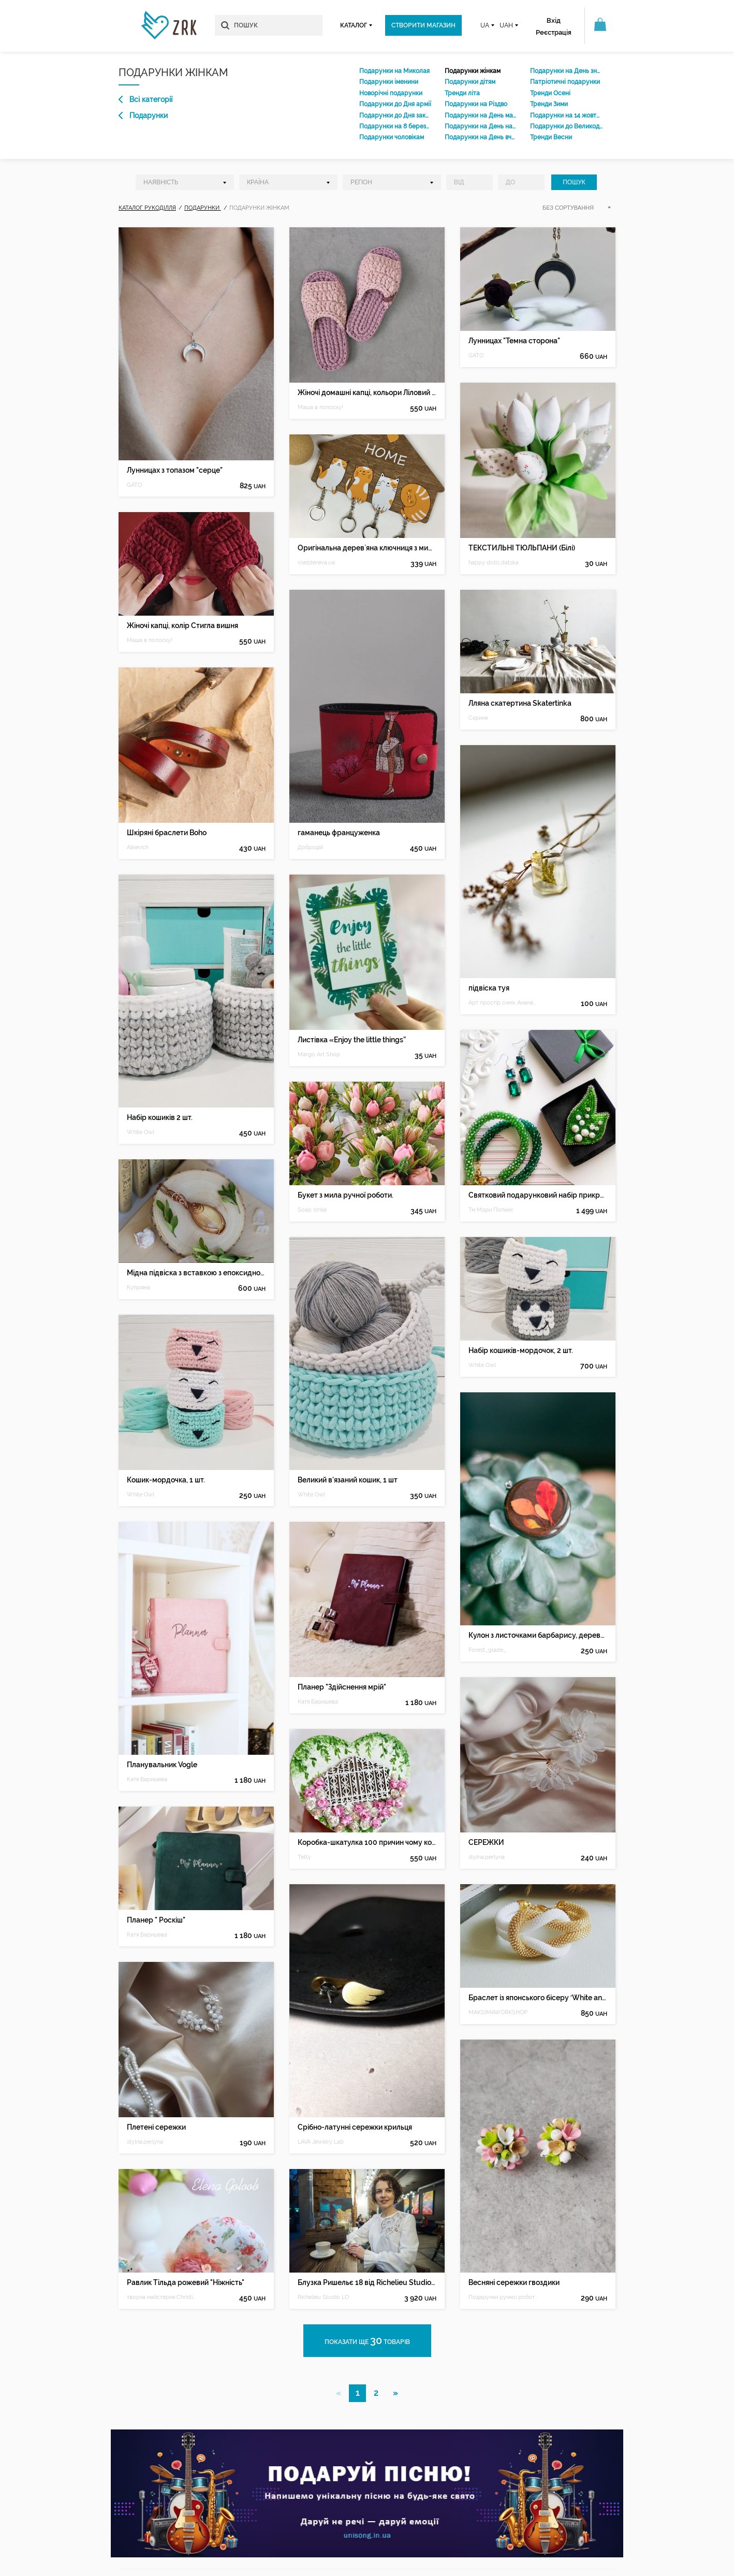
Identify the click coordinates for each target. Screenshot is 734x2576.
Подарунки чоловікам (391, 137)
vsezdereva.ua (316, 562)
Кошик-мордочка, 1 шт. (166, 1480)
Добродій (310, 847)
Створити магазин (423, 25)
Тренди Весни (551, 137)
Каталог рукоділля (147, 208)
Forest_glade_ (487, 1650)
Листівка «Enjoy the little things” (352, 1040)
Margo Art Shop (319, 1054)
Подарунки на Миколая (394, 71)
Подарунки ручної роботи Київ (503, 2297)
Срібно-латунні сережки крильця (355, 2127)
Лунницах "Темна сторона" (514, 341)
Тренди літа (462, 93)
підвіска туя (488, 988)
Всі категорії (145, 99)
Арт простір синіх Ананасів (503, 1003)
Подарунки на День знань (566, 71)
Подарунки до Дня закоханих (395, 115)
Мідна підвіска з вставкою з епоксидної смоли (196, 1273)
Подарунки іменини (388, 81)
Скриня (478, 718)
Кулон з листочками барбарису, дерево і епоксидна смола (537, 1635)
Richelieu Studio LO (323, 2297)
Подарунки (143, 115)
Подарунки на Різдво (476, 104)
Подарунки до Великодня (566, 126)
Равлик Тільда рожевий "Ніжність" (185, 2282)
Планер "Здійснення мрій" (342, 1687)
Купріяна (138, 1287)
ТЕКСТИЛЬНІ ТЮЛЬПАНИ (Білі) (521, 548)
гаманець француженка (339, 832)
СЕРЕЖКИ (486, 1842)
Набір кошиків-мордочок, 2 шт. (520, 1350)
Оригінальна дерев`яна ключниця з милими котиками (367, 548)
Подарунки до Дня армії (395, 104)
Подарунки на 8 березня (395, 126)
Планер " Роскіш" (156, 1920)
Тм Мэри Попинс (490, 1210)
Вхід (554, 20)
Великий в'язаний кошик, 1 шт (348, 1480)
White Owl (140, 1132)
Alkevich (138, 847)
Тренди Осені (550, 93)
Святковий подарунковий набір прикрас (537, 1195)
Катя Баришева (147, 1779)
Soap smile (312, 1210)
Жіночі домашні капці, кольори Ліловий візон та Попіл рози (367, 392)
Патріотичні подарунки (565, 81)
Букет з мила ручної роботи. (345, 1195)
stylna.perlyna (145, 2142)
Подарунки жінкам (473, 71)
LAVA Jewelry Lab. (321, 2142)
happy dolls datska (493, 562)
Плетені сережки (156, 2127)
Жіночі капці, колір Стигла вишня (182, 625)
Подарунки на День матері (481, 115)
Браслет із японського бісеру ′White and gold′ (537, 1997)
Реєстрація (553, 32)
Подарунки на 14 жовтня (566, 115)
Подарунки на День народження (481, 126)
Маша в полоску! (149, 640)
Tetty (304, 1857)
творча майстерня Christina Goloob (161, 2297)
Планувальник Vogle (162, 1764)
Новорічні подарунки (390, 93)
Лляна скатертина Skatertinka (519, 703)
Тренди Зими (549, 104)
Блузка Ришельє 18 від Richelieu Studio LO (367, 2282)
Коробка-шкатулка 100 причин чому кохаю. (367, 1842)
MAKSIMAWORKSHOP (497, 2012)
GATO (134, 485)
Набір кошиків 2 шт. (160, 1117)
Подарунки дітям (470, 81)
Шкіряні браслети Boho (167, 832)
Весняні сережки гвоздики (514, 2282)
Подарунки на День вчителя (481, 137)
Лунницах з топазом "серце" (175, 470)
